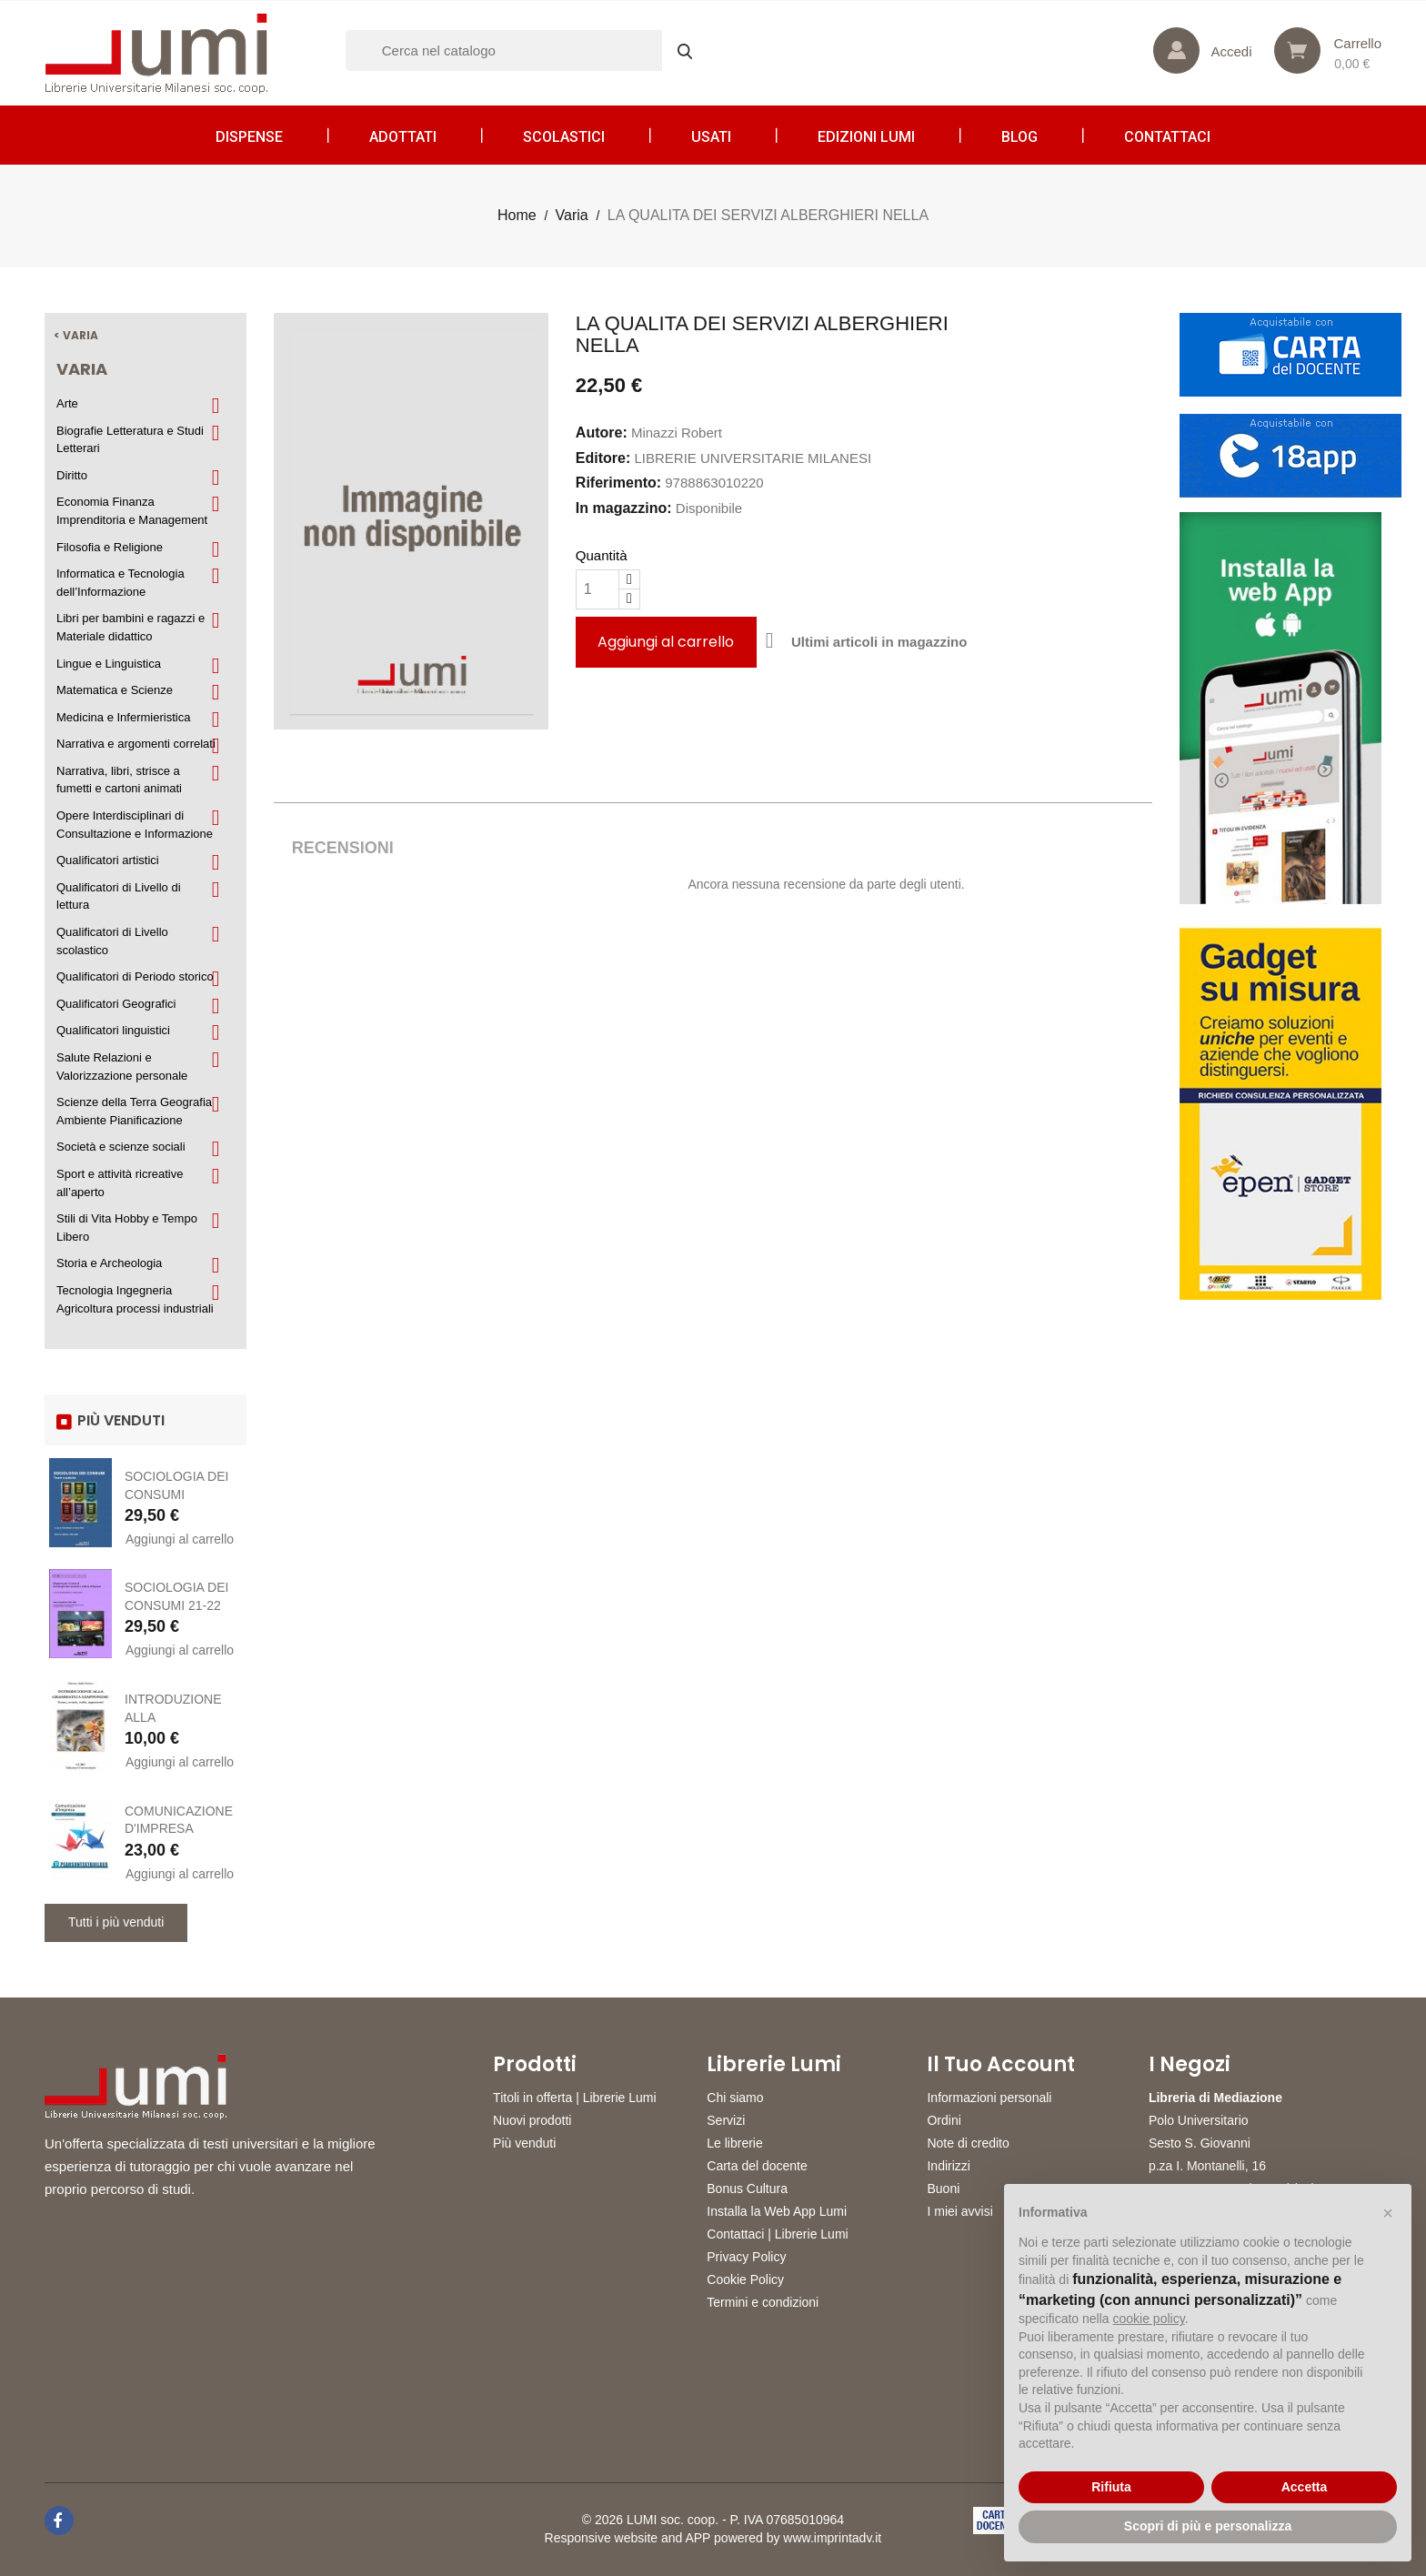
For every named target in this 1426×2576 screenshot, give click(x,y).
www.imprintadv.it (832, 2538)
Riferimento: (618, 482)
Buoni (943, 2188)
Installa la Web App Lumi (777, 2211)
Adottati (403, 137)
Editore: (603, 458)
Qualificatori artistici (107, 860)
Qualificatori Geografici (116, 1004)
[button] (1387, 2213)
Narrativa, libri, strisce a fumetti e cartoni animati (119, 780)
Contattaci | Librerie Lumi (777, 2234)
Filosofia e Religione (109, 547)
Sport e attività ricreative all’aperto (119, 1183)
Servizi (726, 2120)
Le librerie (734, 2143)
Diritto (71, 475)
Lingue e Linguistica (108, 663)
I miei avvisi (959, 2211)
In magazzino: (624, 508)
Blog (1019, 137)
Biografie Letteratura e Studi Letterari (130, 440)
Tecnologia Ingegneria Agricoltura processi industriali (135, 1299)
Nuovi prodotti (532, 2120)
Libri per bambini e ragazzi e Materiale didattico (130, 627)
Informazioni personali (989, 2097)
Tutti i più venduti (116, 1922)
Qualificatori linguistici (113, 1030)
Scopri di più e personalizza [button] (1207, 2526)
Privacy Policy (746, 2256)
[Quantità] (597, 589)
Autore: (602, 432)
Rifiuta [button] (1111, 2487)
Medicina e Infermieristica (123, 717)
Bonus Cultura (747, 2188)
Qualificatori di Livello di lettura (118, 896)
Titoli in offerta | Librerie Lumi (575, 2097)
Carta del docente (757, 2165)
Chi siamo (735, 2097)
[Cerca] (527, 50)
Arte (67, 403)
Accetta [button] (1304, 2487)
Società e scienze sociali (121, 1146)
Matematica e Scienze (114, 690)
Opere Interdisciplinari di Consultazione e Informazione (134, 824)
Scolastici (564, 137)
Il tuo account (1001, 2065)
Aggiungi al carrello (180, 1539)
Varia (81, 368)
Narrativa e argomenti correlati (136, 743)
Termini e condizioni (762, 2302)
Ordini (943, 2120)
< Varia (76, 335)
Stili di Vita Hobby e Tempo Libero (126, 1227)
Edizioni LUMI (866, 137)
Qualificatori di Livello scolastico (112, 941)
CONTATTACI (1167, 137)
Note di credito (968, 2143)
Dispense (249, 137)
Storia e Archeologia (109, 1263)
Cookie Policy (745, 2279)
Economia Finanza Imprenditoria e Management (131, 511)
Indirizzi (948, 2165)
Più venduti (524, 2143)
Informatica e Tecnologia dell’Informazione (120, 583)
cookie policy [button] (1149, 2318)
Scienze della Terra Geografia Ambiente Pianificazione (134, 1111)
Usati (711, 137)
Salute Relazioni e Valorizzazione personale (121, 1066)
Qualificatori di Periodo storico (135, 976)
